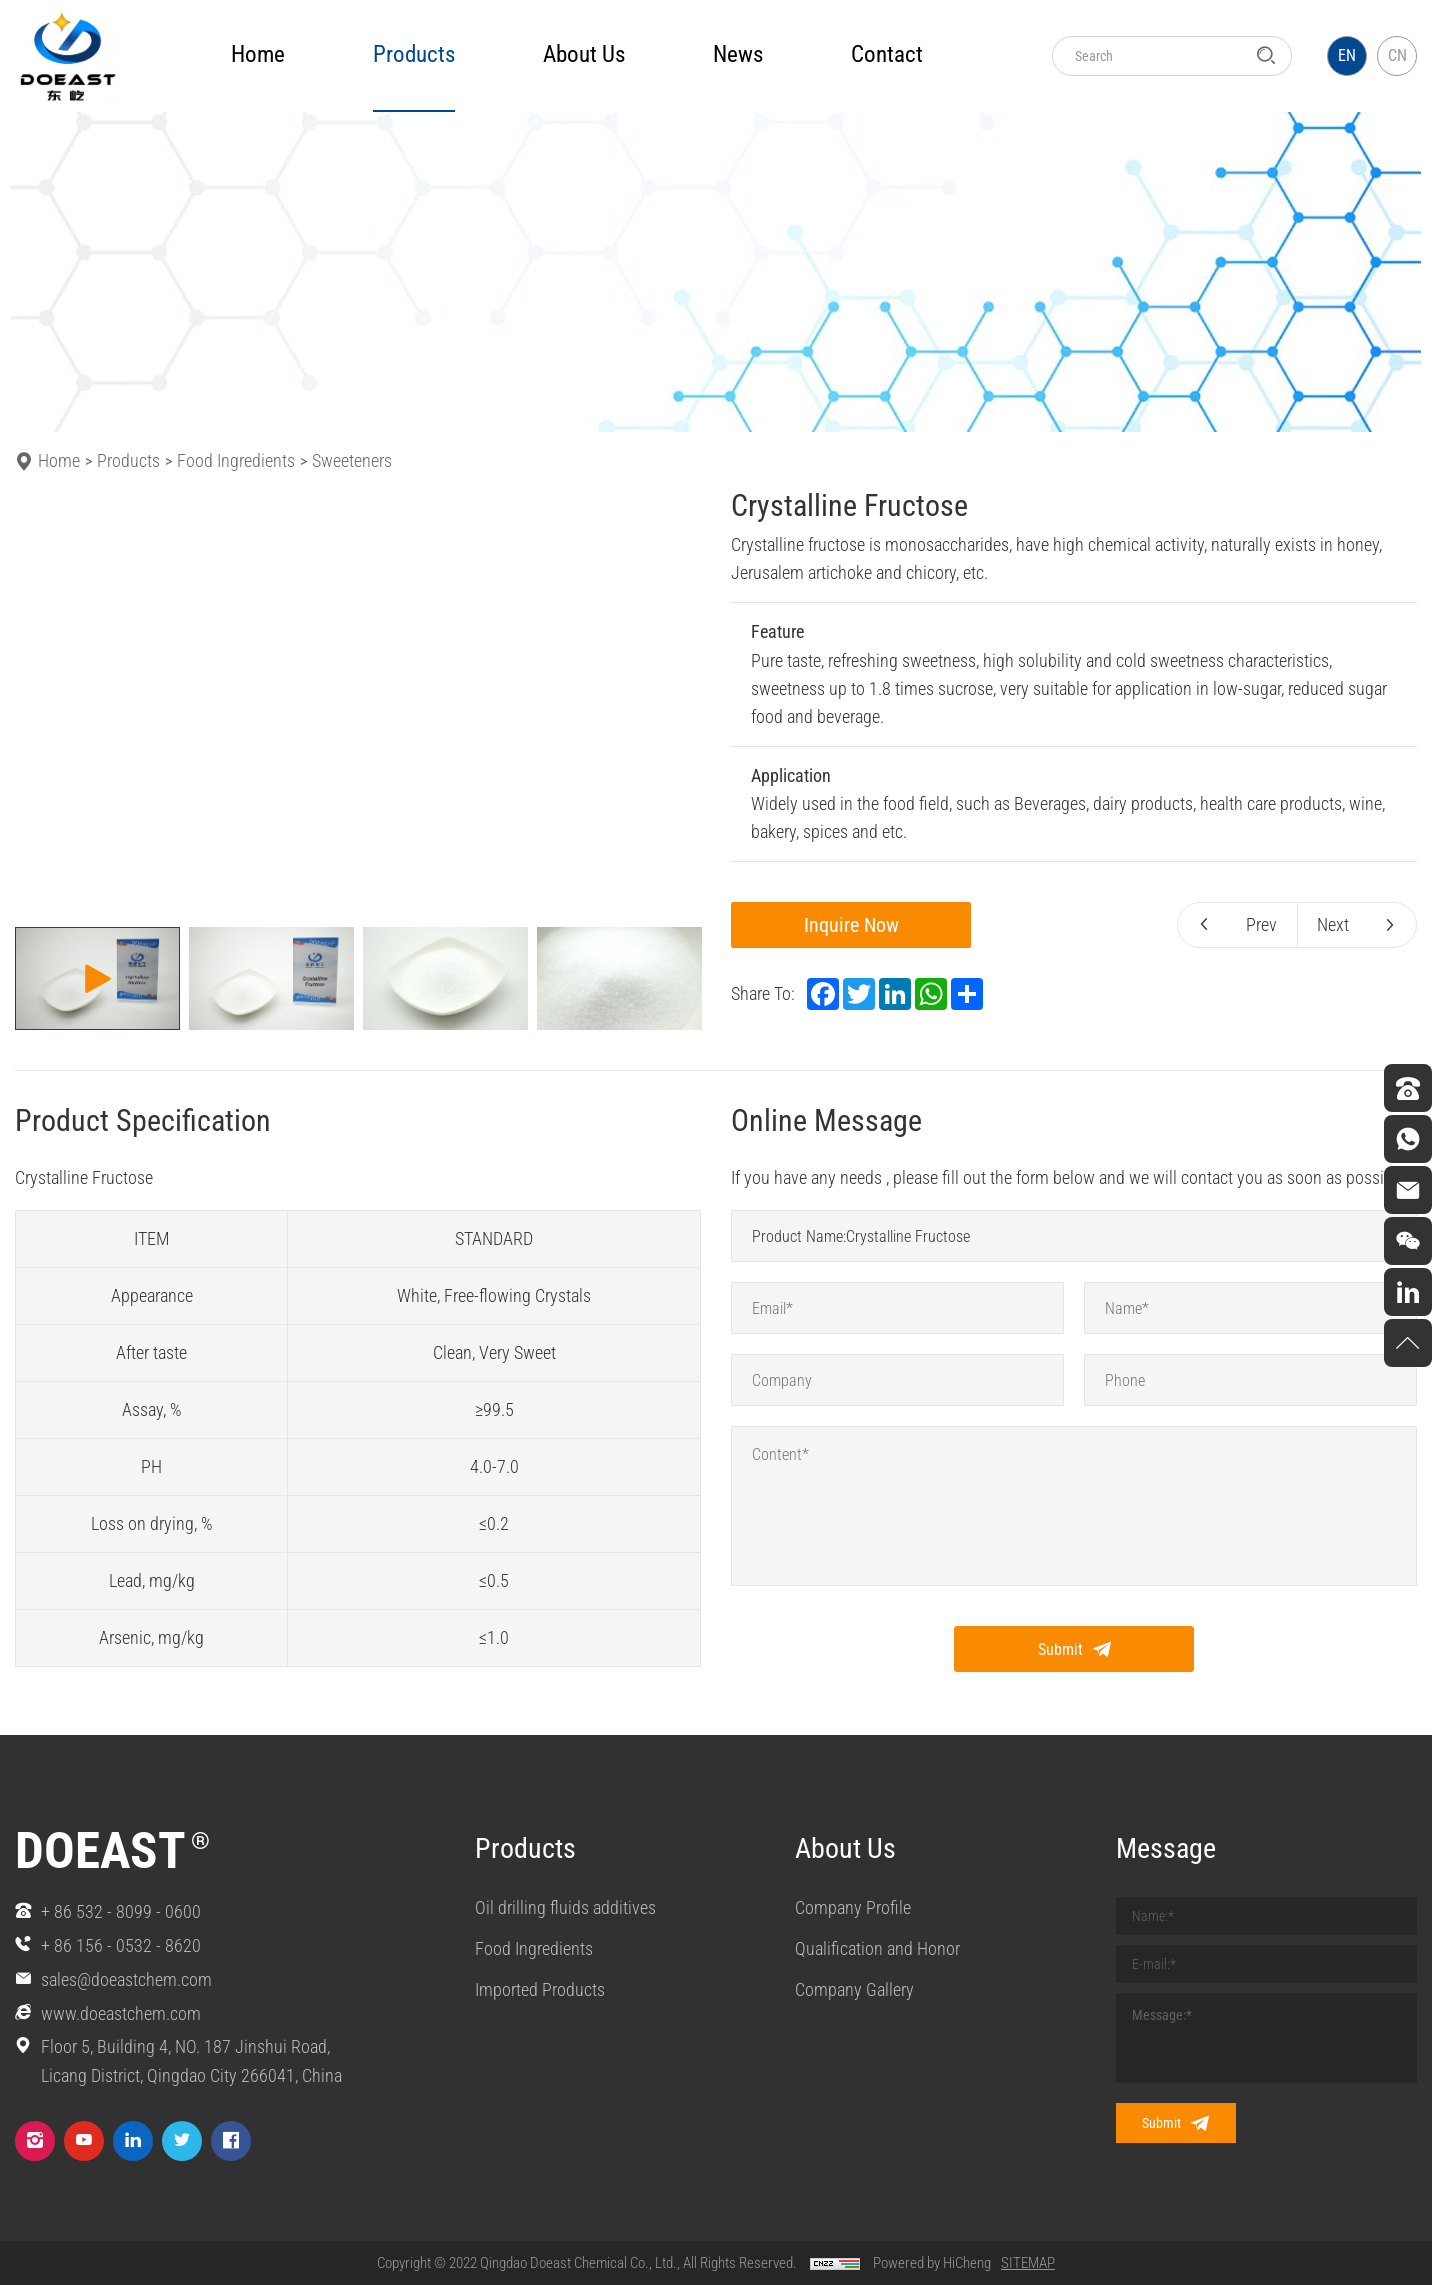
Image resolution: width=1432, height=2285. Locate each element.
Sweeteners (352, 460)
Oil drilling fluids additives (565, 1907)
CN (1397, 55)
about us (584, 54)
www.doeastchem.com (121, 2013)
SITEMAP (1028, 2263)
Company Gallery (854, 1989)
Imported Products (540, 1989)
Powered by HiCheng (932, 2263)
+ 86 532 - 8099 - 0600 (121, 1911)
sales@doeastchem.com (126, 1979)
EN (1347, 55)
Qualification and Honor (877, 1948)
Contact (887, 54)
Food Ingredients (236, 460)
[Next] (674, 705)
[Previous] (42, 705)
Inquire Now (851, 925)
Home (258, 54)
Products (128, 460)
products (414, 54)
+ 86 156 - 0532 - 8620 (121, 1945)
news (738, 54)
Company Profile (853, 1907)
